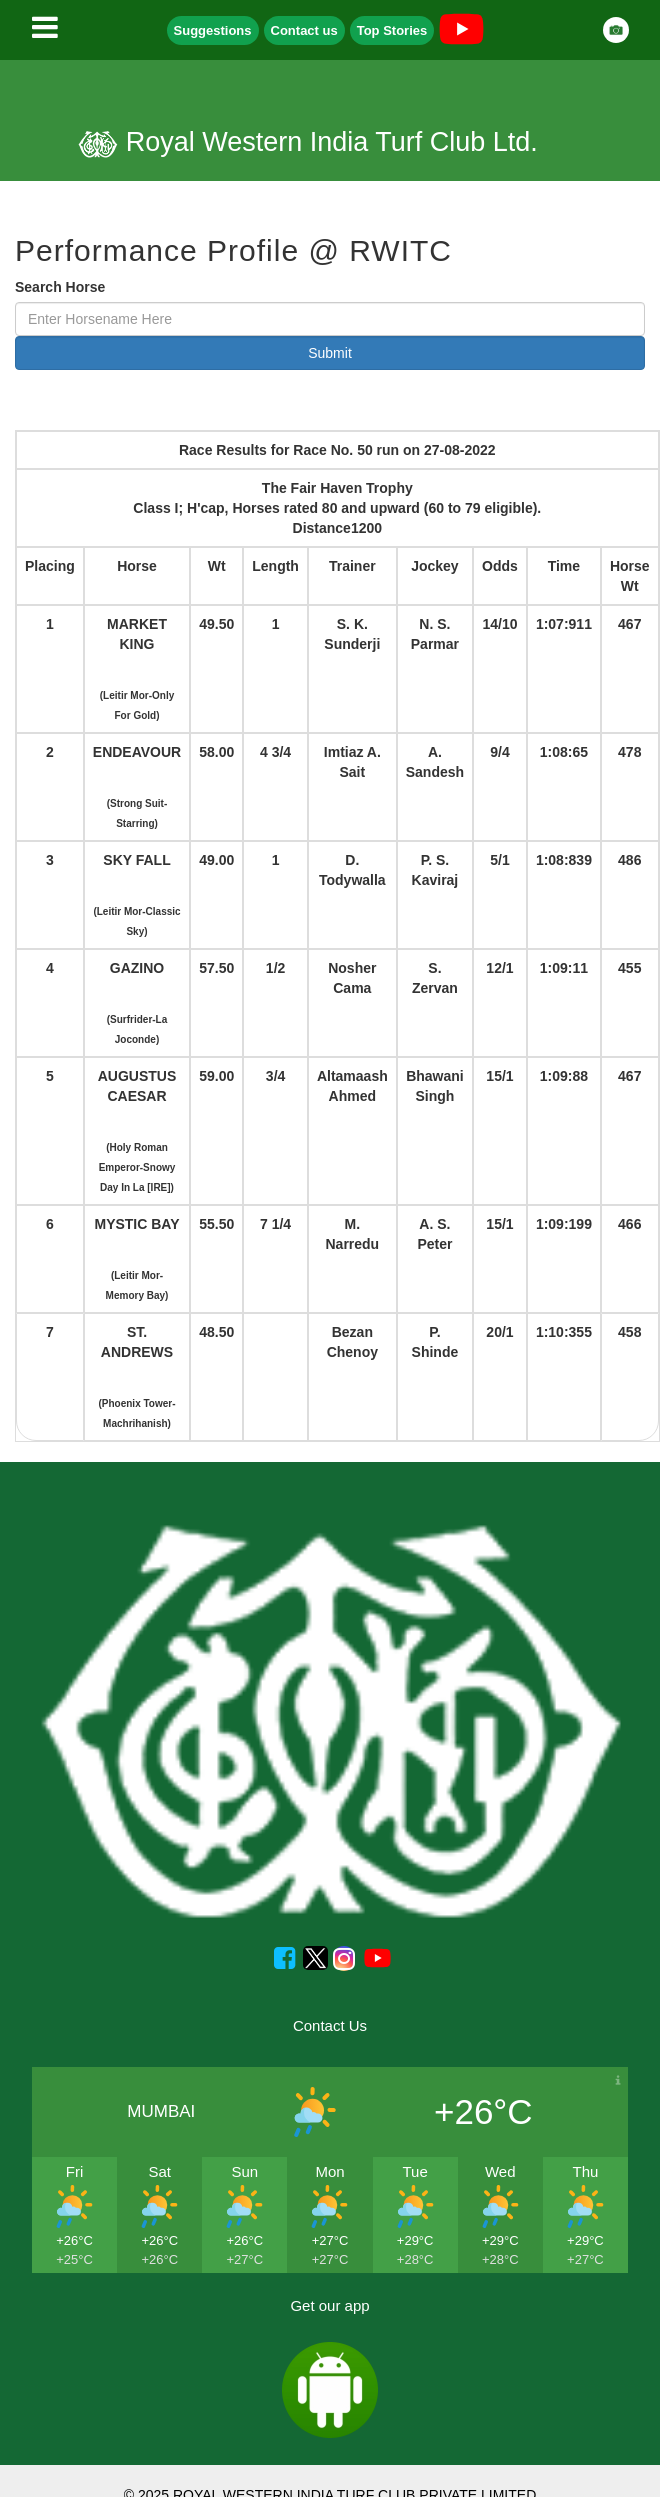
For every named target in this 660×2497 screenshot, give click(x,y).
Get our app (329, 2305)
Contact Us (330, 2025)
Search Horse (60, 287)
